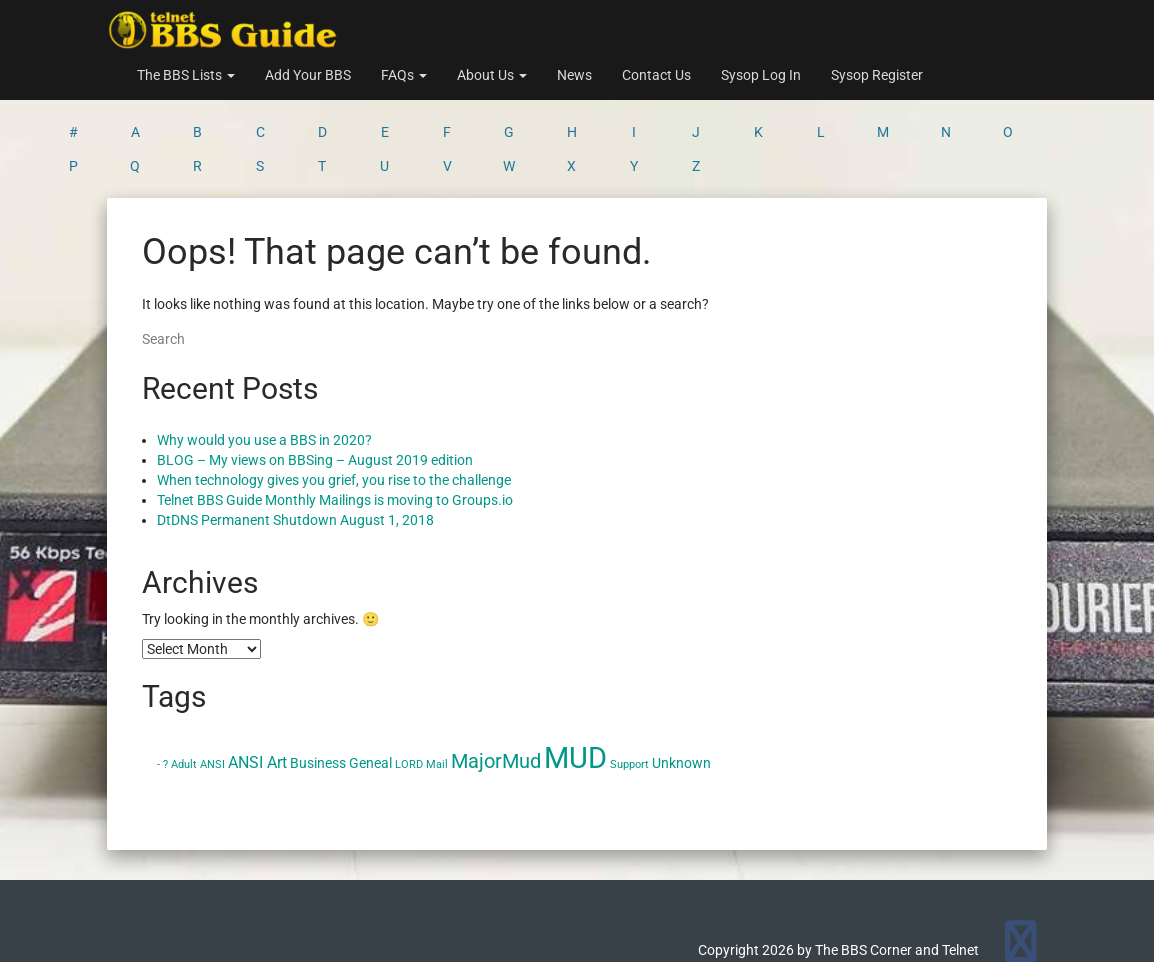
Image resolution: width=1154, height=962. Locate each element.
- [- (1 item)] (158, 686)
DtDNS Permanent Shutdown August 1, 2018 (295, 442)
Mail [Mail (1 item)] (437, 686)
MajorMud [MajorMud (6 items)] (496, 683)
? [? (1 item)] (165, 686)
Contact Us (656, 75)
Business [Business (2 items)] (318, 685)
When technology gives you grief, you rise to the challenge (334, 402)
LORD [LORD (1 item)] (409, 686)
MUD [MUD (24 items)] (575, 680)
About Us (492, 75)
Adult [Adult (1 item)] (184, 686)
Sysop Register (877, 75)
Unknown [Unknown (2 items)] (681, 685)
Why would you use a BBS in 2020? (264, 362)
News (574, 75)
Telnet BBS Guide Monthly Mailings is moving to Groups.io (335, 422)
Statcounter (37, 952)
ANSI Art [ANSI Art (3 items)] (257, 684)
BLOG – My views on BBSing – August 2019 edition (315, 382)
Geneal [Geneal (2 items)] (370, 685)
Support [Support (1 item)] (629, 686)
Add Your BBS (308, 75)
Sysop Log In (761, 75)
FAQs (404, 75)
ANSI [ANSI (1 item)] (212, 686)
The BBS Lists (186, 75)
